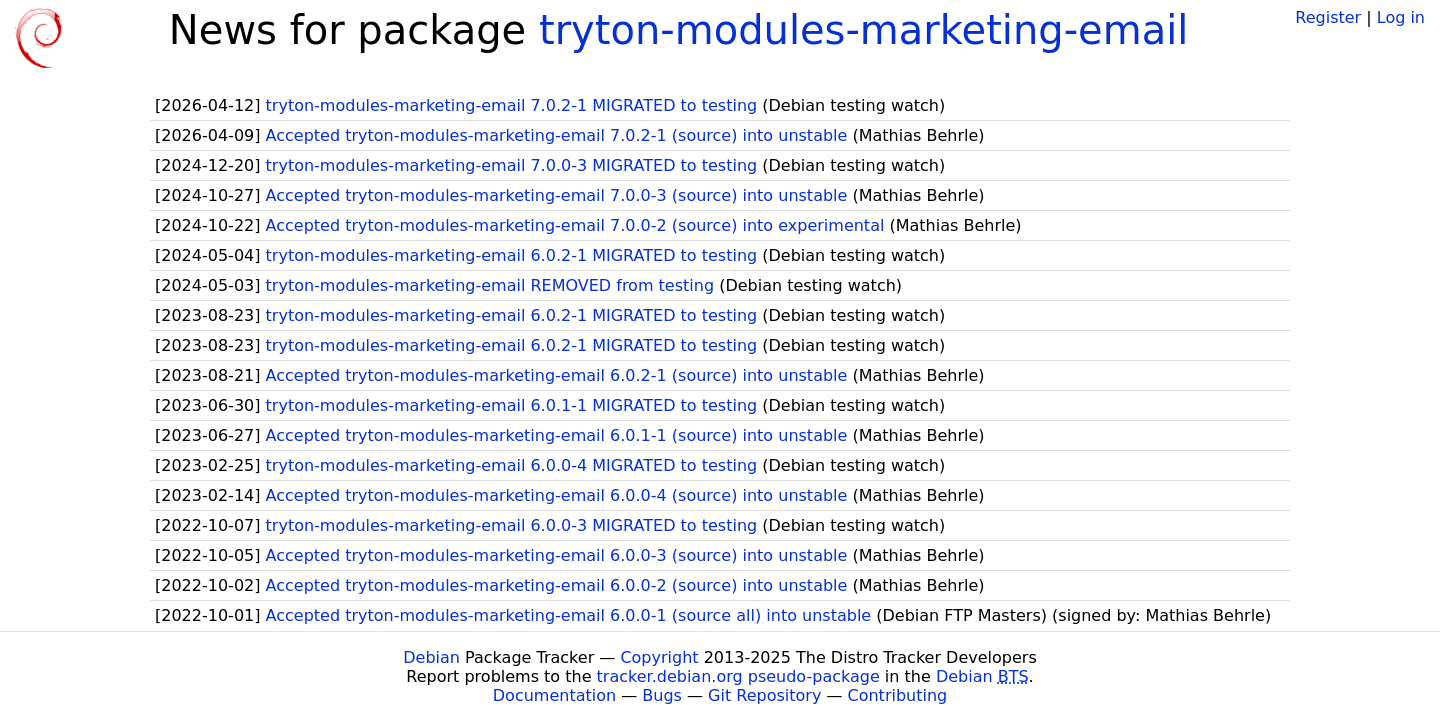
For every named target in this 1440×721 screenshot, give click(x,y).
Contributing (898, 695)
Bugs (662, 695)
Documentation (554, 695)
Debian (431, 657)
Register (1328, 17)
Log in (1401, 17)
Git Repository (764, 695)
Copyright (659, 657)
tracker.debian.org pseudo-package (738, 676)
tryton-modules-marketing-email (863, 30)
